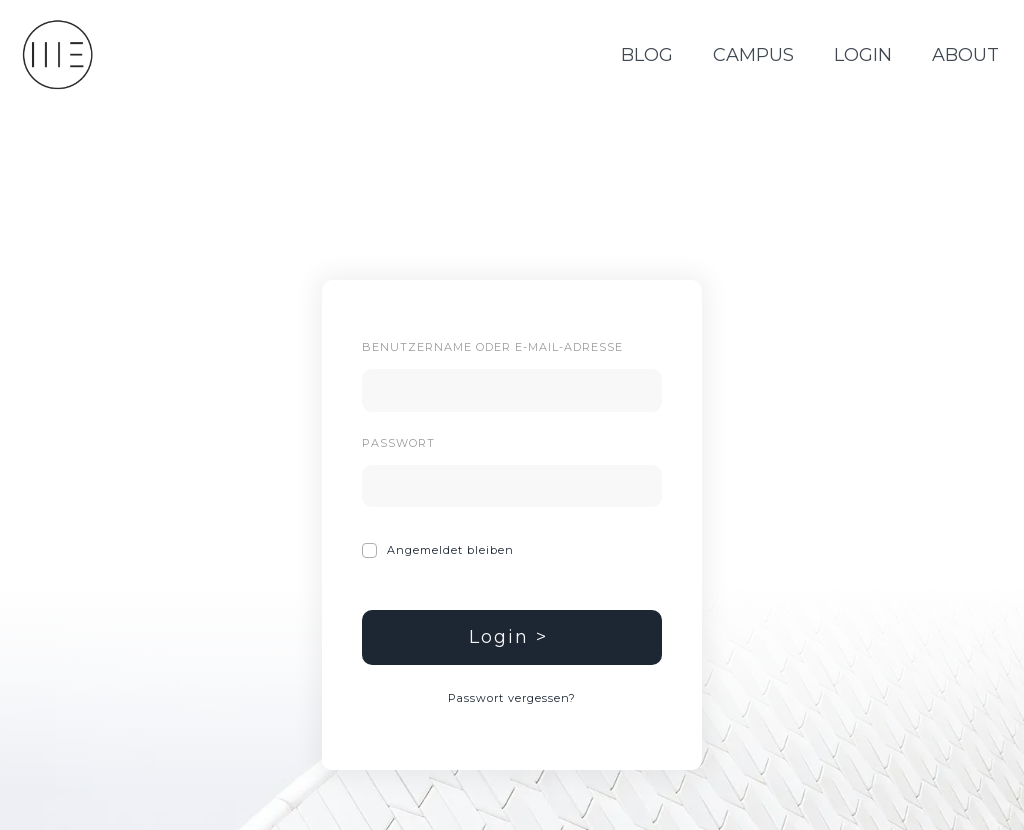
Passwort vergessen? (512, 698)
